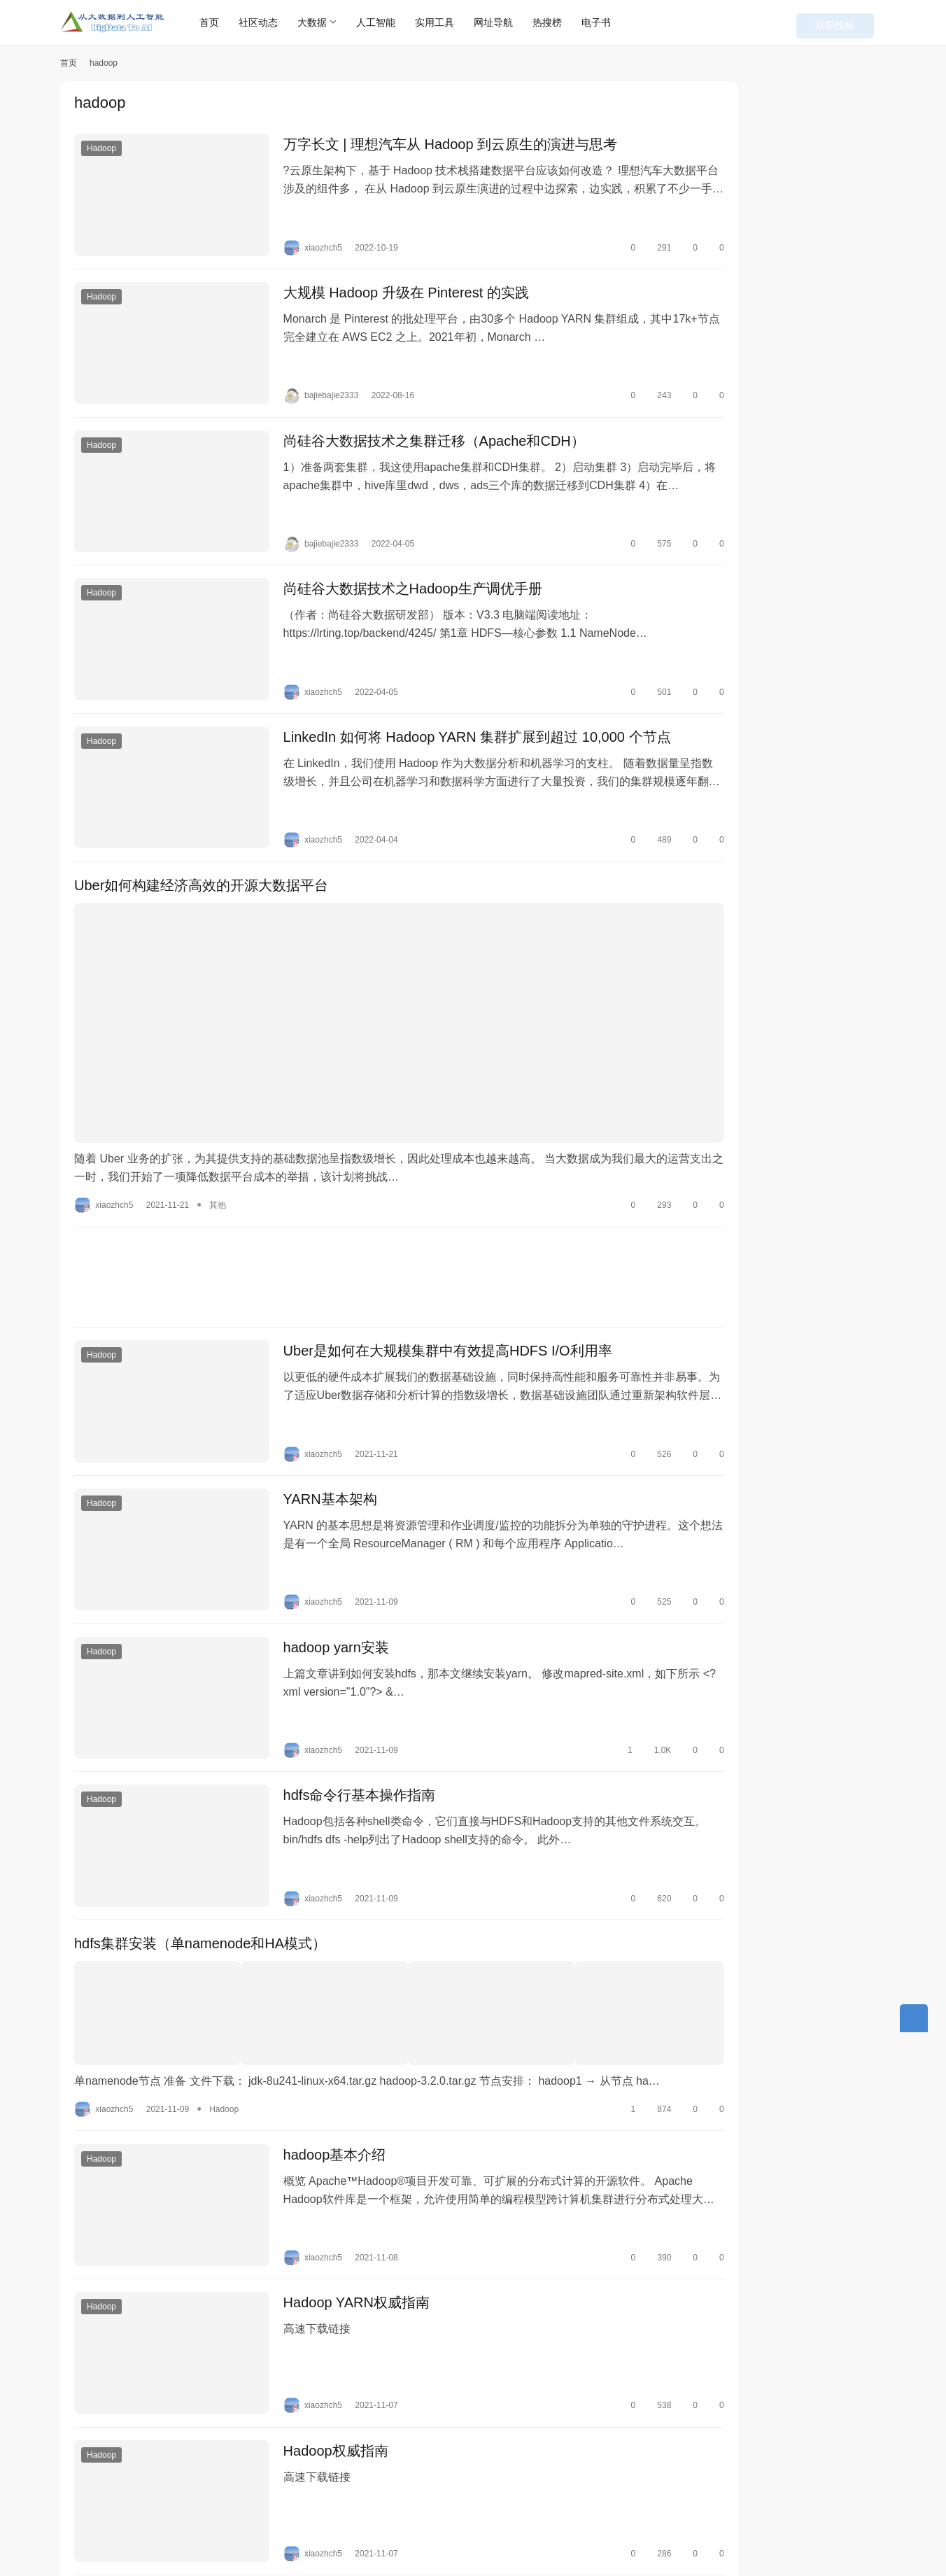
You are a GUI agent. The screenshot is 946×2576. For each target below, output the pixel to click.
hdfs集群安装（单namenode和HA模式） (200, 1814)
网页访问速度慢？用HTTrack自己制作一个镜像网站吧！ (816, 558)
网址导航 (513, 22)
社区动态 (278, 22)
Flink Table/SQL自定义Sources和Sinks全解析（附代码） (813, 421)
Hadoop (101, 150)
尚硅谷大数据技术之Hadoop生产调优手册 (389, 554)
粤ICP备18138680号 (402, 2533)
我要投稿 (858, 22)
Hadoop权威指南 (312, 2301)
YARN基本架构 (307, 1406)
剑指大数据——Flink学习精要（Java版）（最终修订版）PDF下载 (818, 285)
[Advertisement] (364, 1191)
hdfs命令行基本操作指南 (336, 1679)
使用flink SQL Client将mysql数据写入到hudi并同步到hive (814, 489)
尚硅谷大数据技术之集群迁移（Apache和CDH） (411, 418)
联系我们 (310, 2511)
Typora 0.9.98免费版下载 (818, 134)
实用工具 (454, 22)
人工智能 (396, 22)
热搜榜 (567, 22)
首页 (229, 22)
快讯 (204, 2511)
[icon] (872, 2523)
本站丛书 (252, 2511)
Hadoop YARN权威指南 (333, 2165)
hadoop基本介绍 (311, 2029)
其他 (217, 1119)
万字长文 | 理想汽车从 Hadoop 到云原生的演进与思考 (427, 145)
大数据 (332, 22)
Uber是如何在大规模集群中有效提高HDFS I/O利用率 (424, 1269)
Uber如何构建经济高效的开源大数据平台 (201, 827)
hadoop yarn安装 (313, 1542)
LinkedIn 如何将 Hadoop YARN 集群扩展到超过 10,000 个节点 (454, 690)
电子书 (616, 22)
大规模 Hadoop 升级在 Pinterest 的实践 (383, 282)
